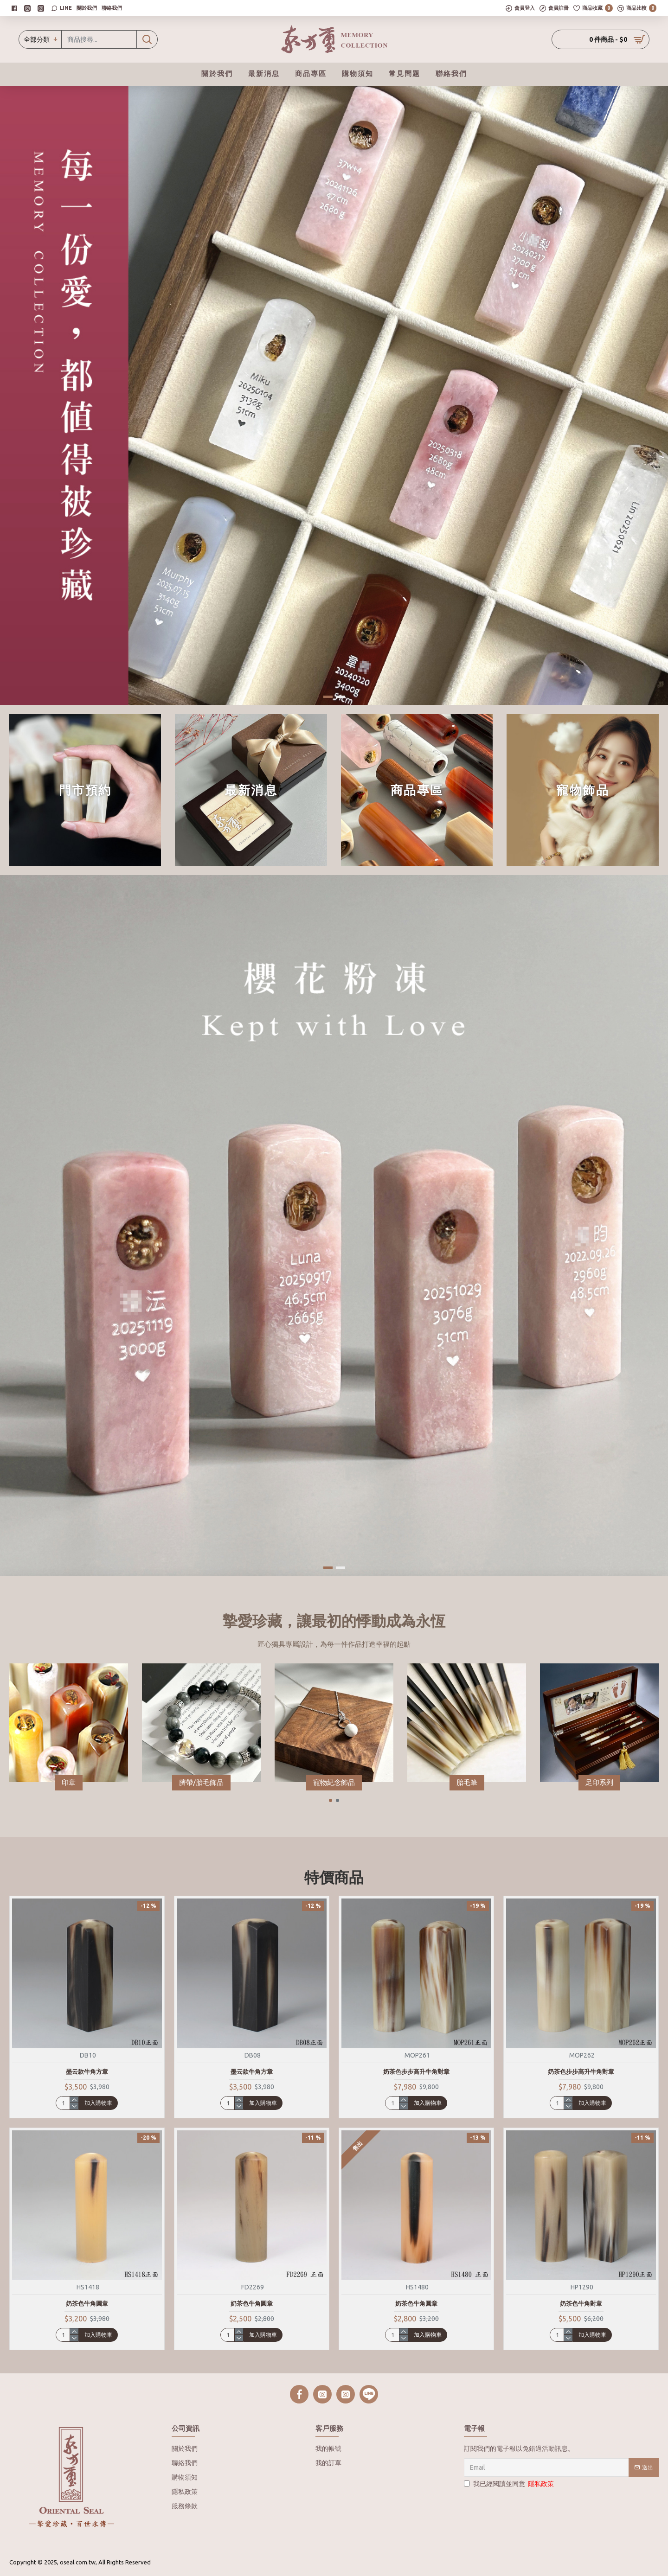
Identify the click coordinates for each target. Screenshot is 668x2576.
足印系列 (599, 1782)
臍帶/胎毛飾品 (201, 1782)
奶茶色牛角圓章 (87, 2303)
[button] (330, 1800)
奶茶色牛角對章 (581, 2303)
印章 (69, 1782)
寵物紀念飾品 (334, 1782)
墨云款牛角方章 (87, 2071)
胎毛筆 (466, 1782)
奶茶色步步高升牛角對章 (416, 2071)
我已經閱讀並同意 (509, 2484)
